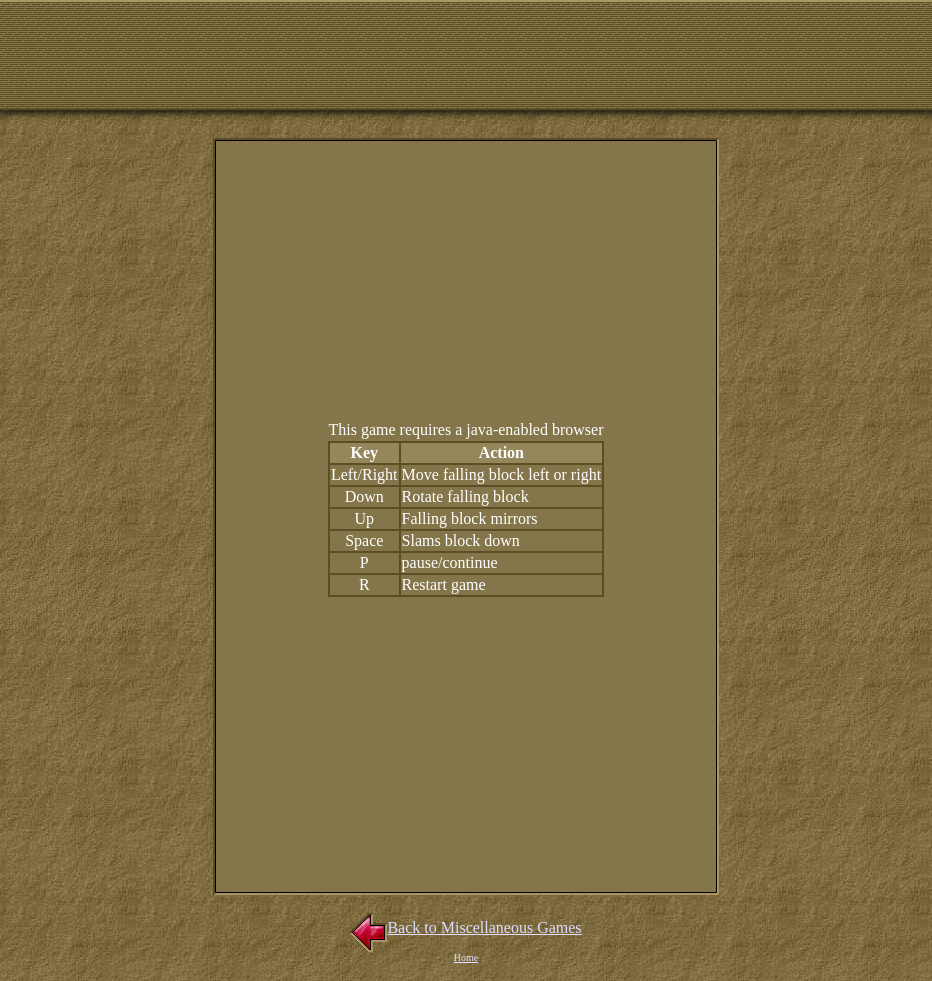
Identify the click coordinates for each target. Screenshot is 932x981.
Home (466, 957)
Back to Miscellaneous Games (465, 927)
